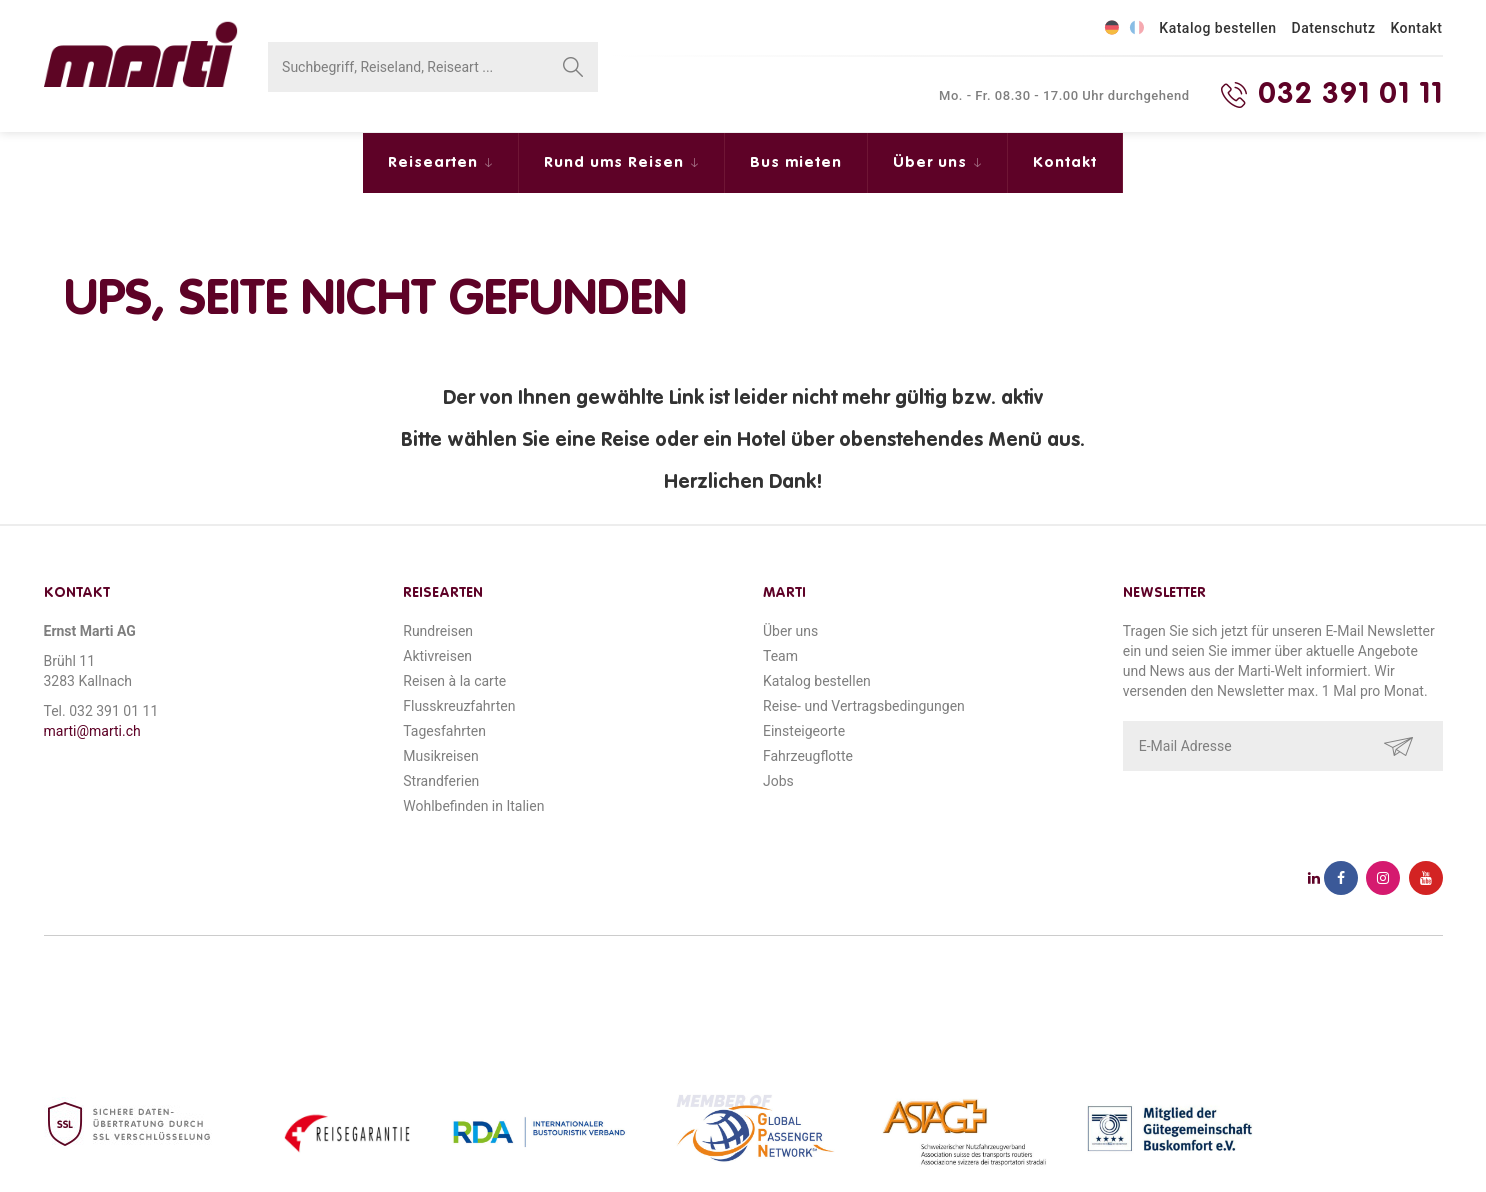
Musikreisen (441, 756)
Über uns (932, 162)
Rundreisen (438, 631)
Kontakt (1416, 28)
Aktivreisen (437, 656)
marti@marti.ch (92, 731)
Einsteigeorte (804, 731)
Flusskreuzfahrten (459, 706)
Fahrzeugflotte (808, 756)
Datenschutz (1334, 28)
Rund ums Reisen (616, 162)
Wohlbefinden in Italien (473, 806)
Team (780, 656)
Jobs (778, 781)
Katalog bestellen (1217, 28)
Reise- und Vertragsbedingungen (864, 706)
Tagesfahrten (444, 731)
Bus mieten (796, 162)
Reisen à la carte (454, 681)
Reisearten (435, 162)
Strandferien (441, 781)
